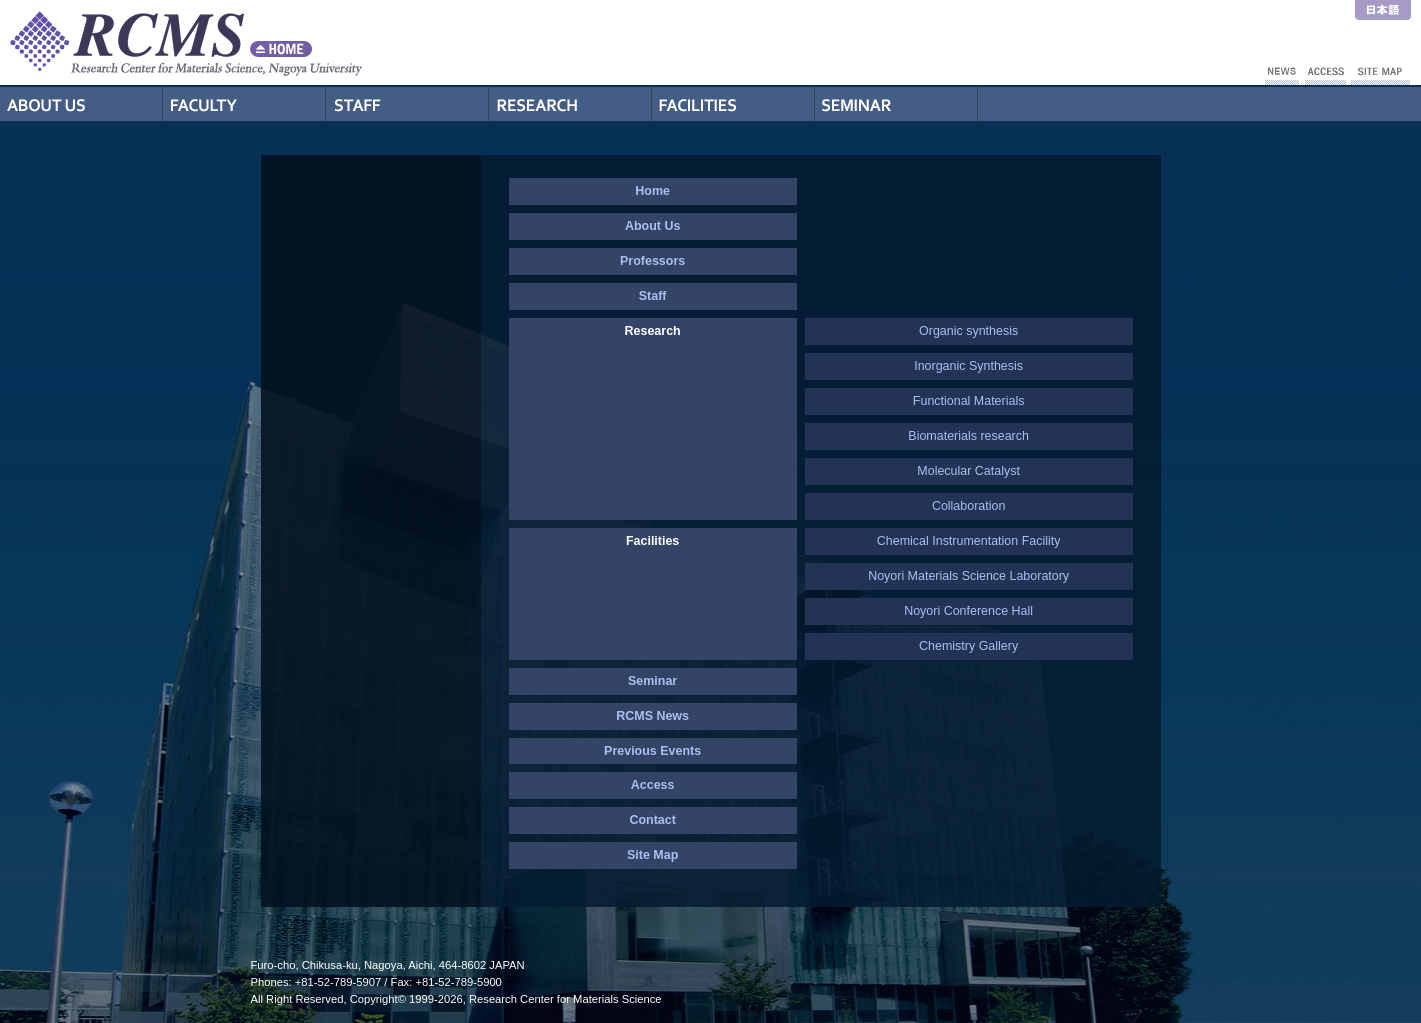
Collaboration (968, 506)
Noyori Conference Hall (968, 611)
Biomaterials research (968, 436)
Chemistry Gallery (968, 646)
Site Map (652, 855)
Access (653, 785)
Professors (244, 104)
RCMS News (652, 716)
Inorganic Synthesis (968, 366)
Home (652, 191)
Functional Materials (969, 401)
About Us (81, 104)
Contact (652, 820)
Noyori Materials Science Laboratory (968, 576)
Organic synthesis (968, 331)
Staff (407, 104)
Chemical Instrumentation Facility (969, 541)
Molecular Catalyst (968, 471)
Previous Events (652, 751)
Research (570, 104)
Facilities (733, 104)
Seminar (896, 104)
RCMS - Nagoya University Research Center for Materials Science (260, 42)
